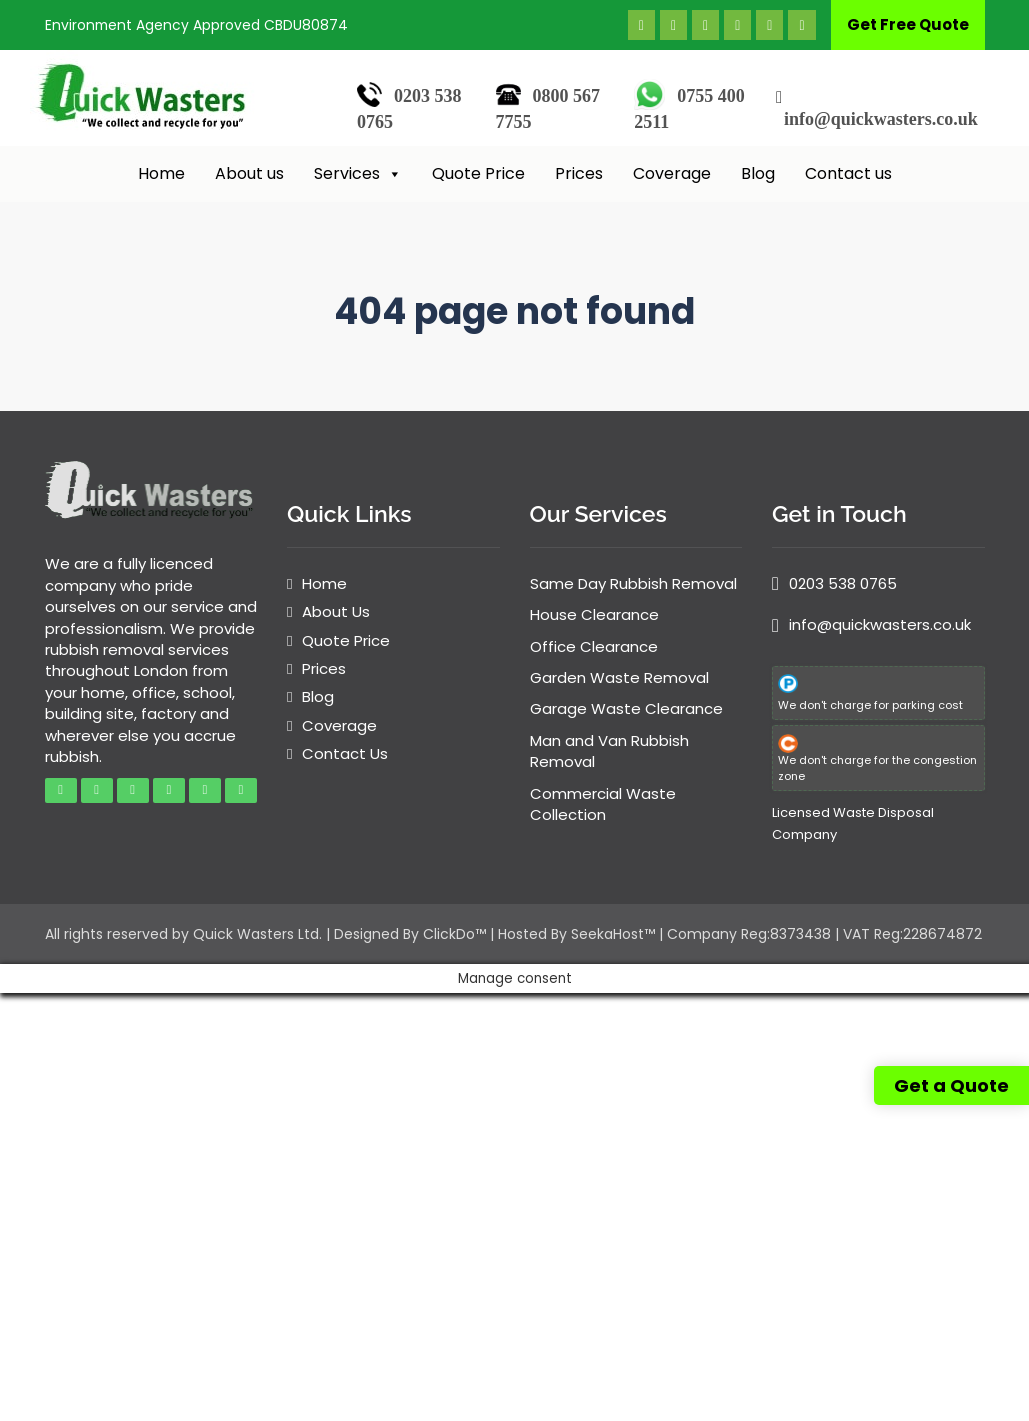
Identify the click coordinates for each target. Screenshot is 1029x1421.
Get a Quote (951, 1085)
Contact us (848, 173)
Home (161, 173)
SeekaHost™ (613, 934)
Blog (758, 173)
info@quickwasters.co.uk (881, 119)
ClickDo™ (454, 934)
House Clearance (594, 614)
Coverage (672, 173)
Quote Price (478, 173)
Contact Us (345, 753)
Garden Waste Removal (619, 677)
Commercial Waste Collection (603, 804)
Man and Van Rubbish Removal (609, 751)
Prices (579, 173)
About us (249, 173)
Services (358, 174)
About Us (336, 611)
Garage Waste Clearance (626, 708)
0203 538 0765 (843, 583)
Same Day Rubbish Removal (633, 583)
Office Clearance (594, 646)
